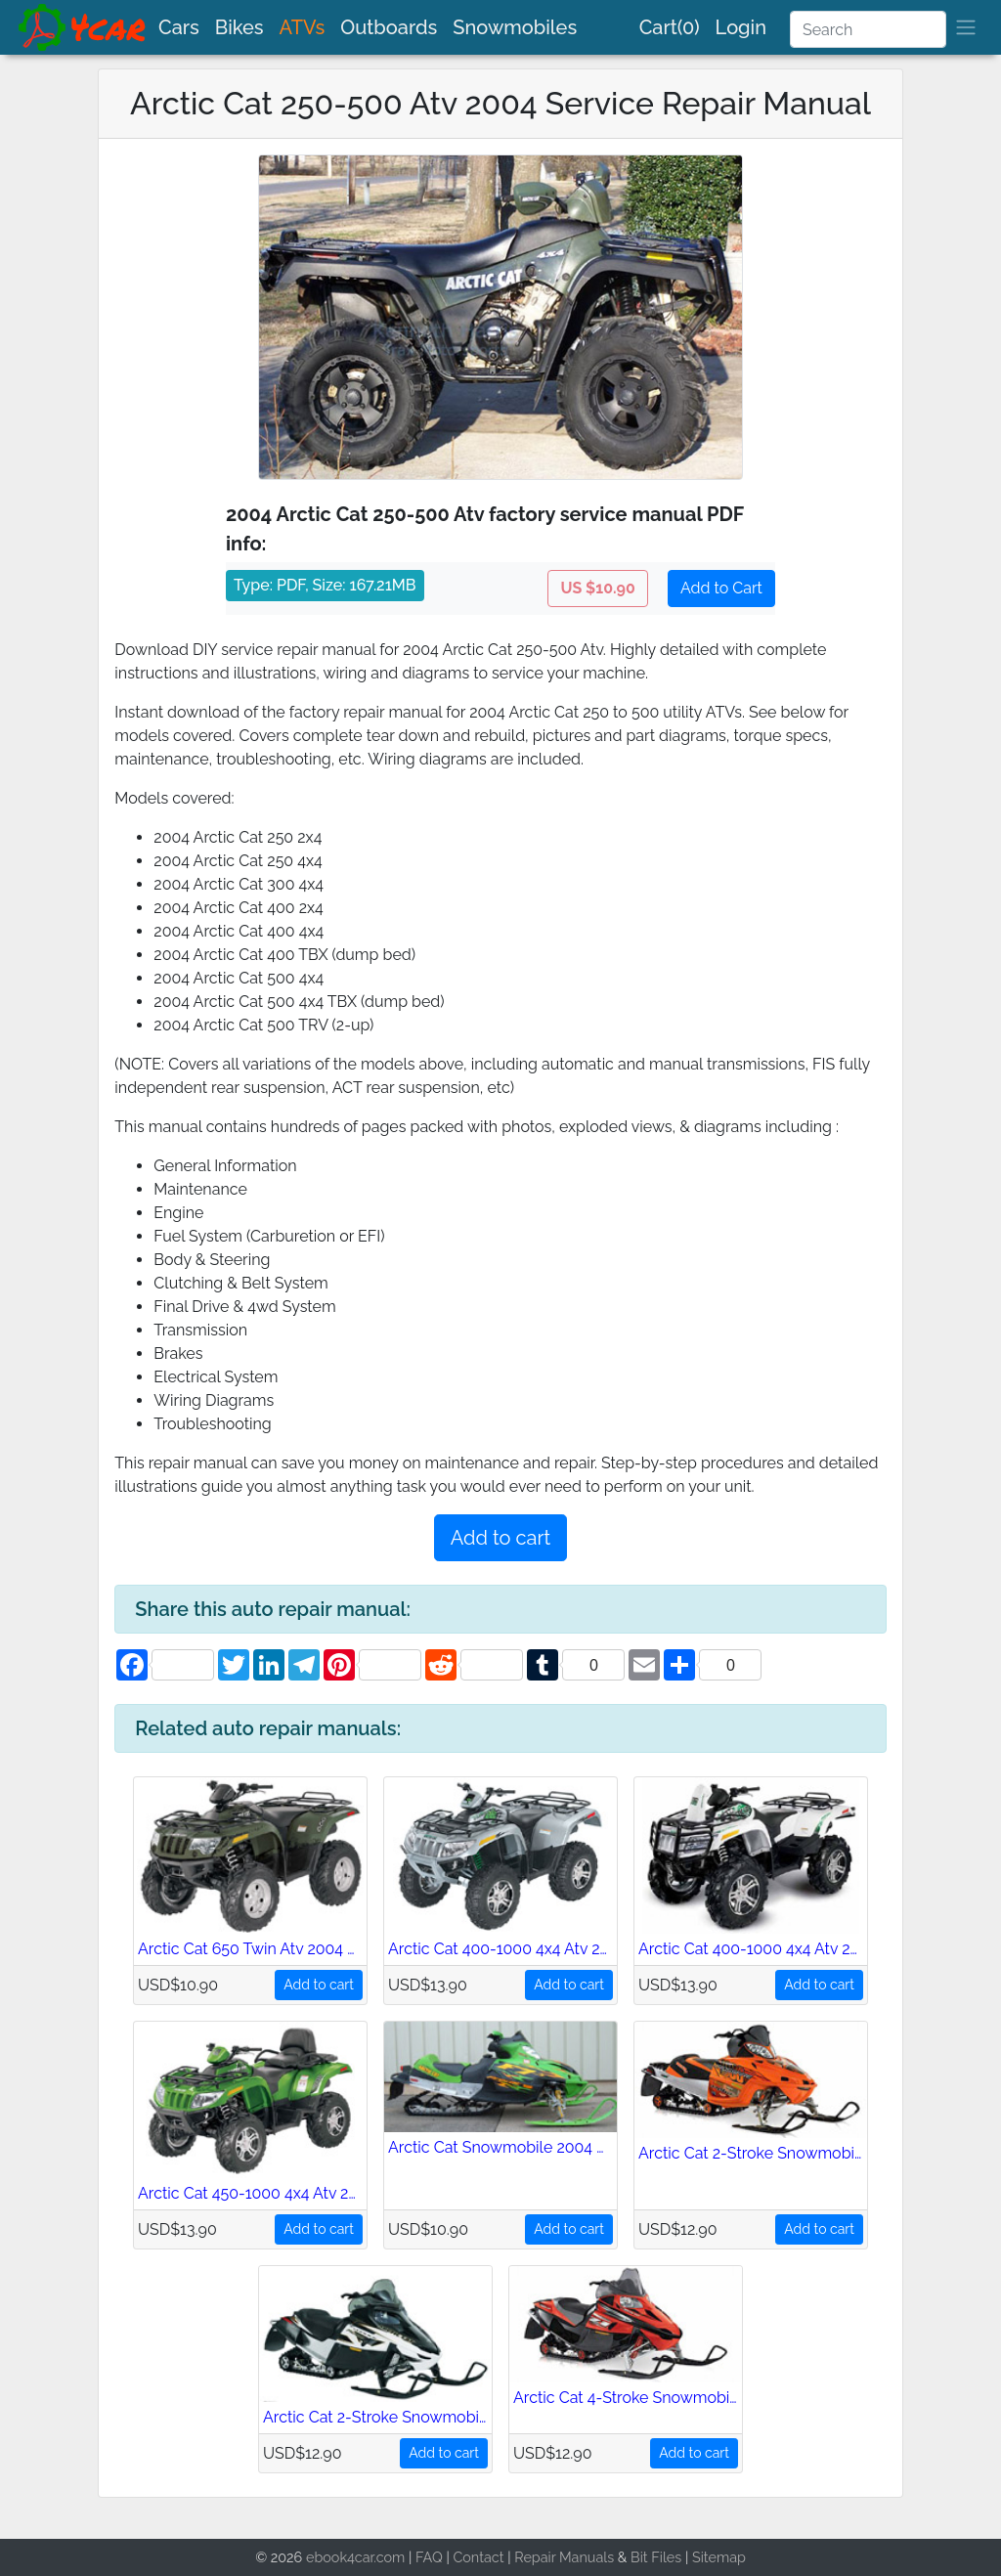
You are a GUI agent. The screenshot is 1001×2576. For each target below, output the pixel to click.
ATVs (303, 27)
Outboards (388, 27)
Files (666, 2557)
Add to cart (500, 1538)
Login (741, 27)
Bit (639, 2557)
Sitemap (719, 2557)
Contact (478, 2557)
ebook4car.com (355, 2557)
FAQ (429, 2557)
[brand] (83, 27)
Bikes (239, 27)
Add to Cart (721, 588)
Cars (178, 27)
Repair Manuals (564, 2557)
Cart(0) (669, 27)
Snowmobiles (515, 27)
